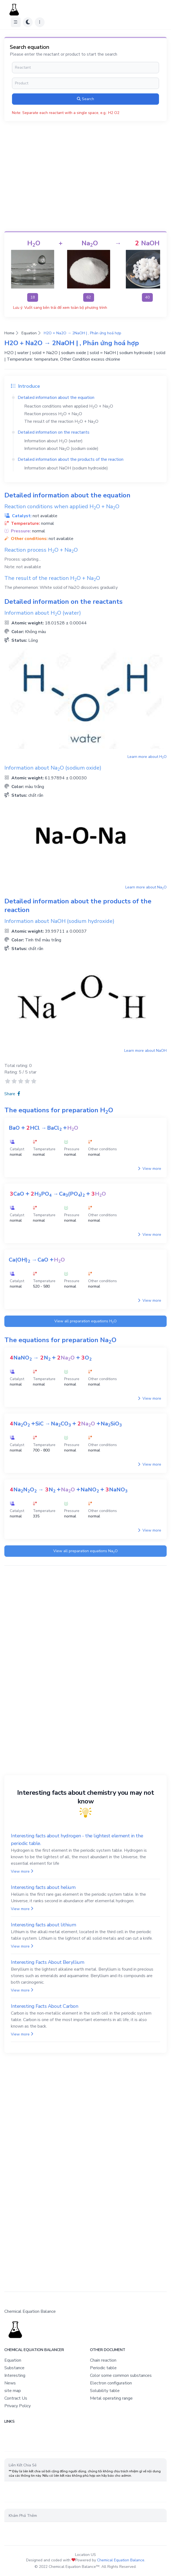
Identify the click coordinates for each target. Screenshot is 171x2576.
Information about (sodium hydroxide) (66, 468)
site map (12, 2391)
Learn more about (147, 756)
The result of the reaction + (61, 421)
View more (149, 1168)
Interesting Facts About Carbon (44, 2006)
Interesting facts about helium (43, 1887)
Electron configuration (111, 2383)
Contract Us (15, 2398)
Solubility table (105, 2391)
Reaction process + (53, 414)
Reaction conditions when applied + (68, 406)
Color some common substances (121, 2375)
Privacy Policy (17, 2406)
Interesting (14, 2375)
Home (9, 333)
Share (12, 1094)
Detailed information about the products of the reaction (70, 459)
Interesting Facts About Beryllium (47, 1962)
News (10, 2383)
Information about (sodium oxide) (61, 449)
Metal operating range (111, 2398)
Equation (29, 333)
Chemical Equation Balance (120, 2560)
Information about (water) (53, 441)
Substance (14, 2368)
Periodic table (103, 2368)
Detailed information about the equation (56, 398)
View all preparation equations (85, 1321)
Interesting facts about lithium (43, 1924)
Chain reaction (103, 2360)
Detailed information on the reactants (53, 432)
